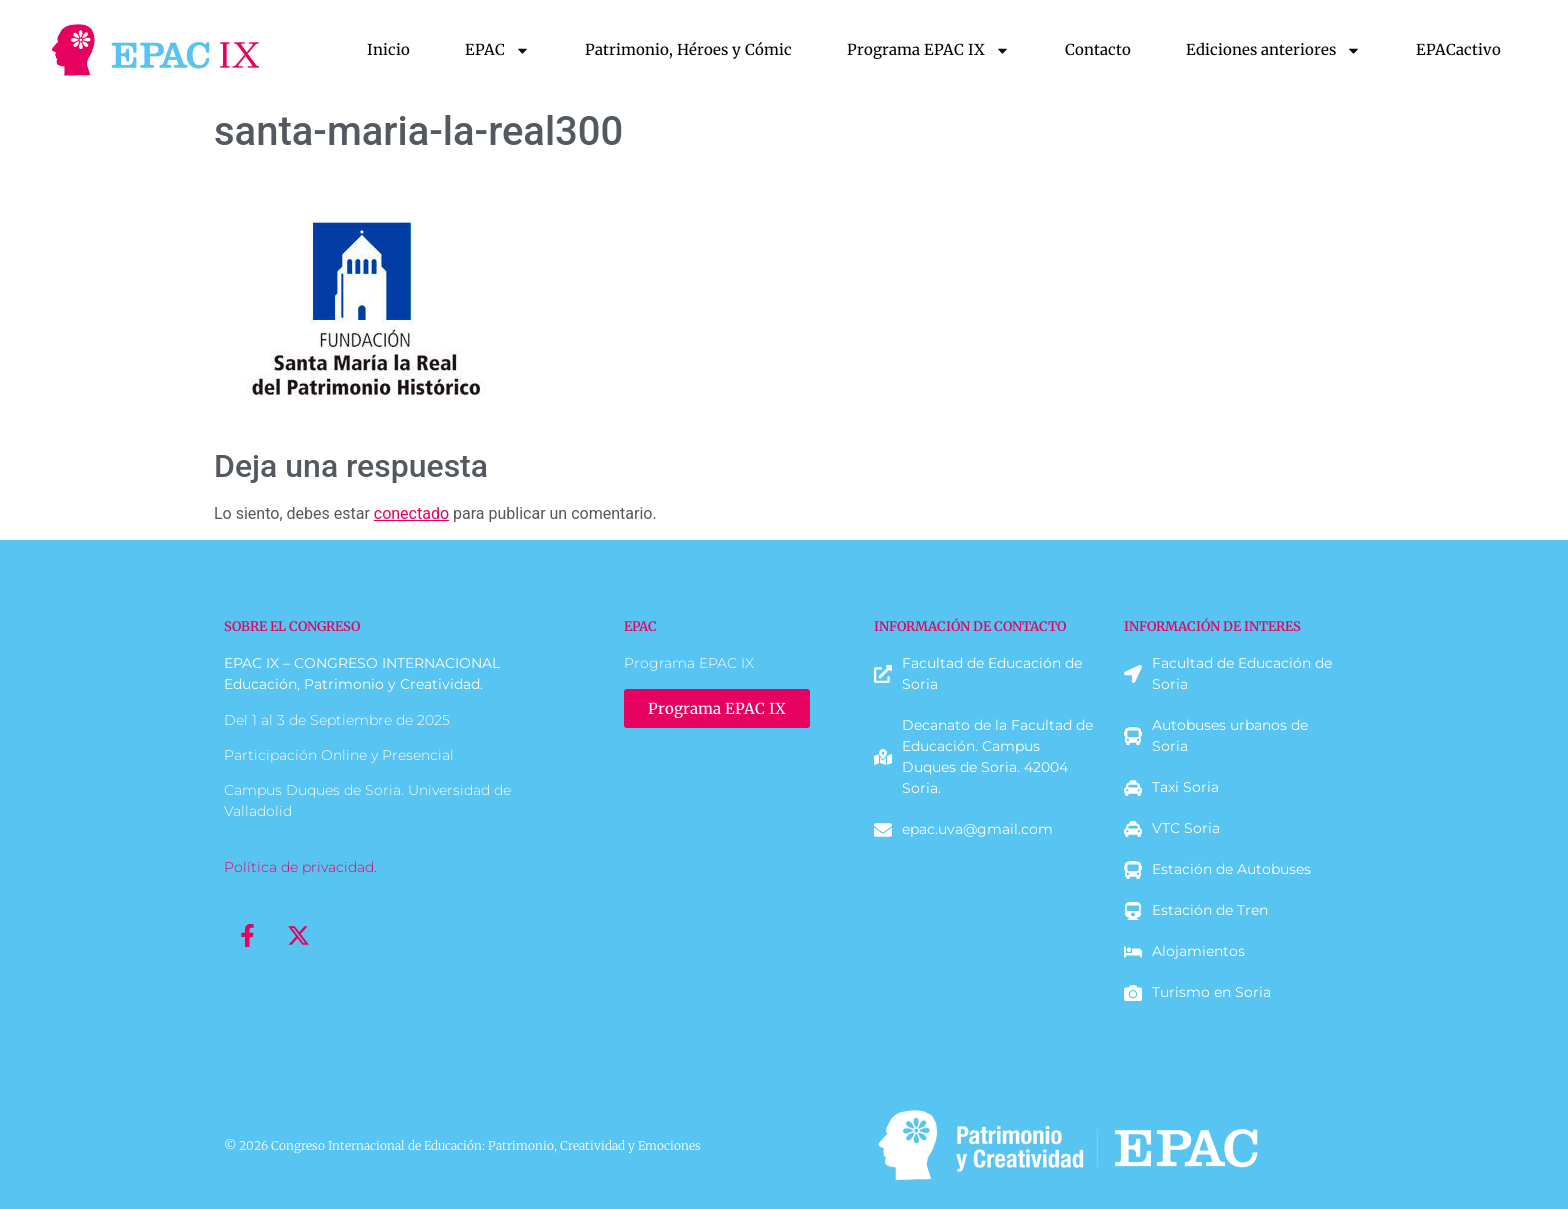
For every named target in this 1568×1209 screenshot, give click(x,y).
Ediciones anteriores (1273, 50)
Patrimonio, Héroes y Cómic (688, 49)
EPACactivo (1458, 49)
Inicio (388, 49)
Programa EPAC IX (928, 50)
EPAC (497, 50)
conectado (411, 513)
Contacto (1098, 49)
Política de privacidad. (300, 867)
